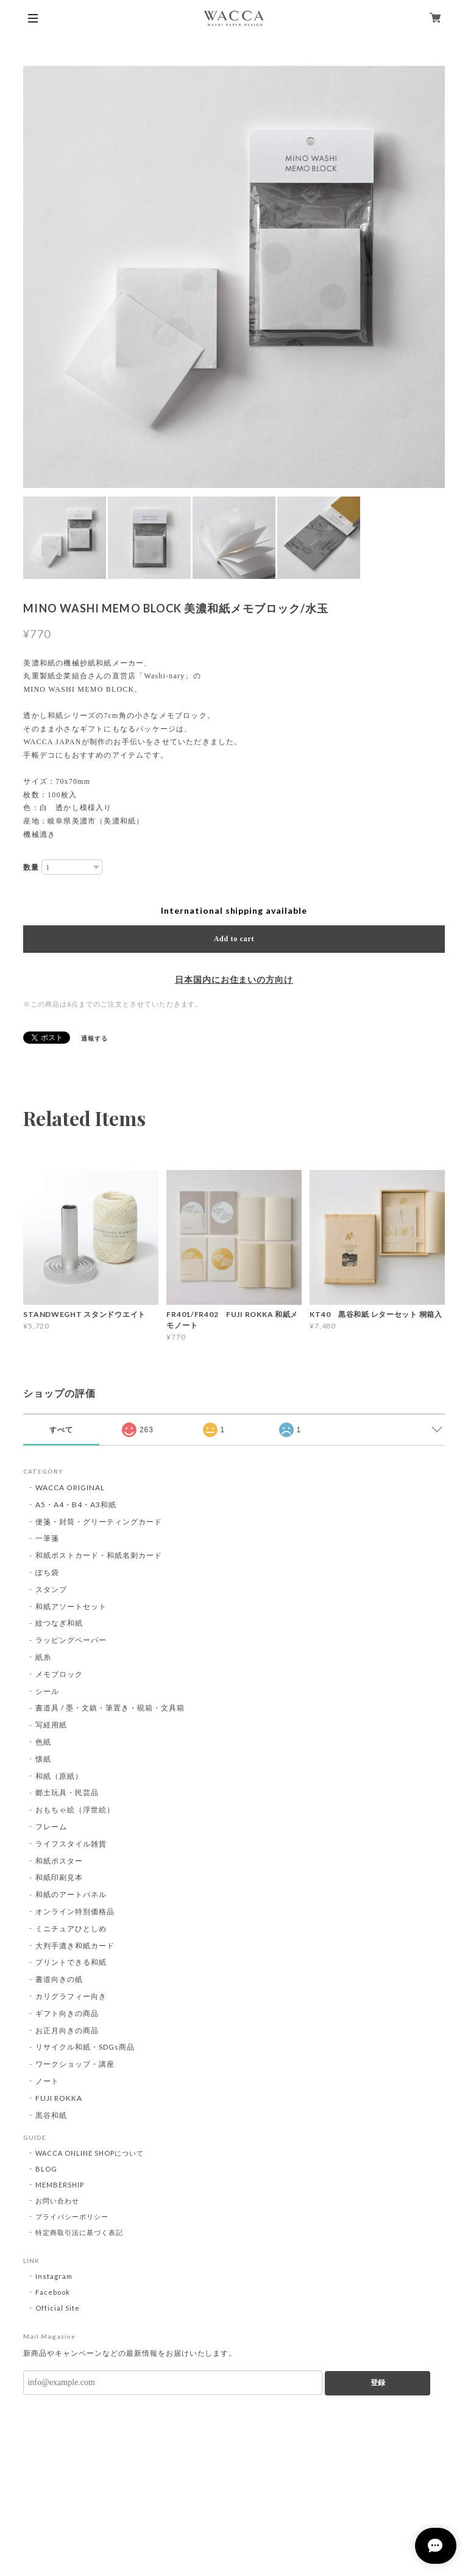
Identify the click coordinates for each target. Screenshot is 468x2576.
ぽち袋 (47, 1572)
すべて (61, 1430)
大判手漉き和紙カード (75, 1945)
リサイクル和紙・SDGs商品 (84, 2046)
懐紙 (43, 1758)
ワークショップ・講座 (75, 2063)
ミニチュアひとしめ (71, 1928)
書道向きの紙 (59, 1979)
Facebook (52, 2292)
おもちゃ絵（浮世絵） (75, 1809)
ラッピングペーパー (71, 1640)
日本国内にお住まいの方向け (234, 980)
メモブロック (59, 1674)
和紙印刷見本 (59, 1877)
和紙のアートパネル (71, 1894)
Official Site (57, 2308)
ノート (47, 2081)
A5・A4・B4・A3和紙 (75, 1504)
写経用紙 (51, 1724)
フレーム (51, 1826)
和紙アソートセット (71, 1606)
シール (47, 1691)
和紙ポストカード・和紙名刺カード (98, 1555)
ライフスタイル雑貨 (71, 1843)
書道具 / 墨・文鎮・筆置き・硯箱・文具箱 (109, 1707)
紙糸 (43, 1657)
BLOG (46, 2169)
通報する (94, 1038)
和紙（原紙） (59, 1776)
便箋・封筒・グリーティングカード (98, 1521)
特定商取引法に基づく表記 (79, 2232)
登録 (377, 2382)
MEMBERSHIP (59, 2185)
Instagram (54, 2276)
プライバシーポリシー (71, 2216)
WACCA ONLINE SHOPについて (89, 2153)
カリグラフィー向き (71, 1996)
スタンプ (51, 1589)
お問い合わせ (57, 2201)
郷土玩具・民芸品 (67, 1792)
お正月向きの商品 (67, 2030)
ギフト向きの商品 (67, 2013)
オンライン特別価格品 (75, 1911)
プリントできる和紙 (71, 1962)
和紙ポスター (59, 1860)
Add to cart (234, 939)
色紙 (43, 1741)
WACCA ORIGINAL (69, 1487)
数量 (31, 867)
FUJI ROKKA (58, 2098)
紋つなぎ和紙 (59, 1622)
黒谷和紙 (51, 2115)
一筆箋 (47, 1538)
